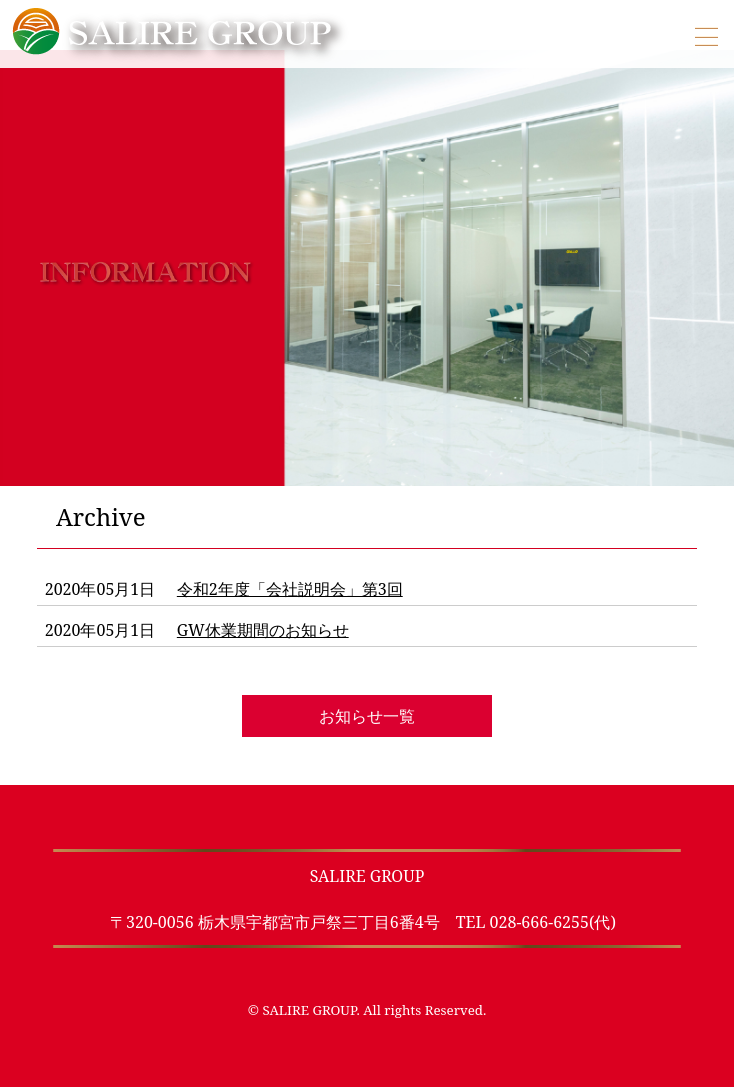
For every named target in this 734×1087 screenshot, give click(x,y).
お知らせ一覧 (367, 716)
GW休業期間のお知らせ (263, 630)
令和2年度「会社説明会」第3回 (290, 589)
